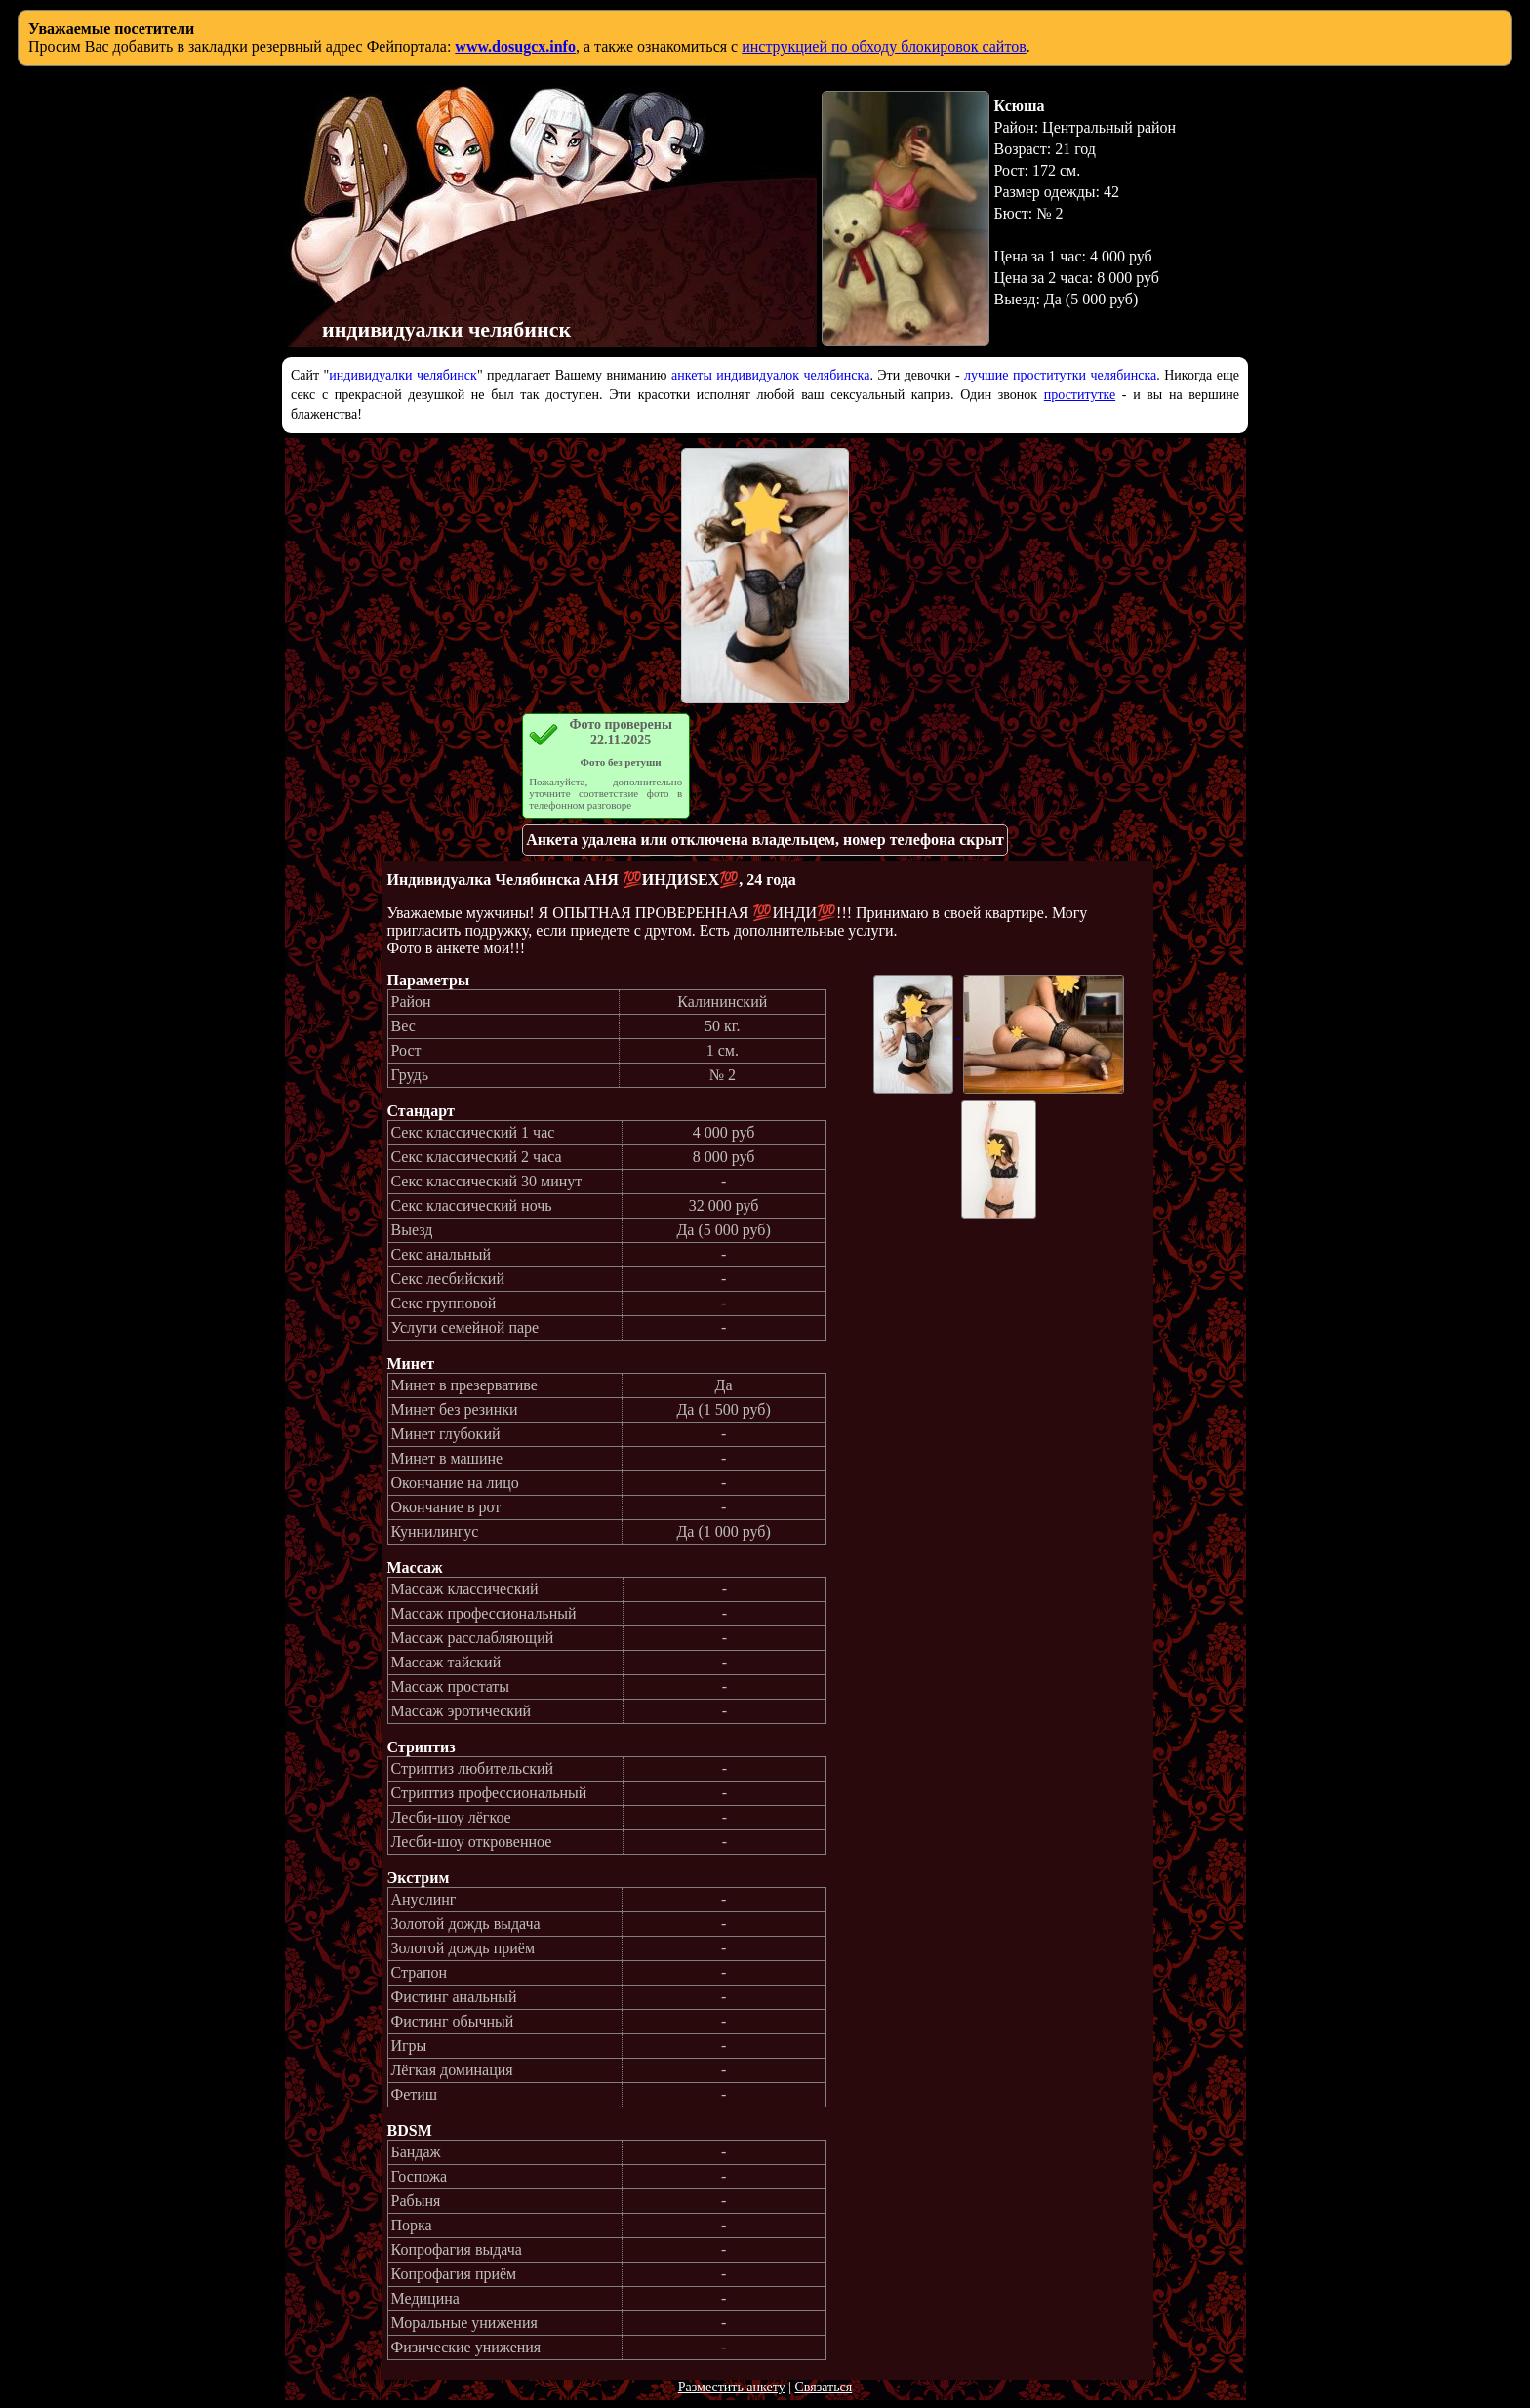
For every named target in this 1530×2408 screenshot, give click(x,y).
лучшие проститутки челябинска (1060, 375)
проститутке (1079, 394)
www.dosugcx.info (515, 46)
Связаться (823, 2387)
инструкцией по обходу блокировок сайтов (884, 46)
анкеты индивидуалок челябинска (770, 375)
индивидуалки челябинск (403, 375)
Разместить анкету (731, 2387)
